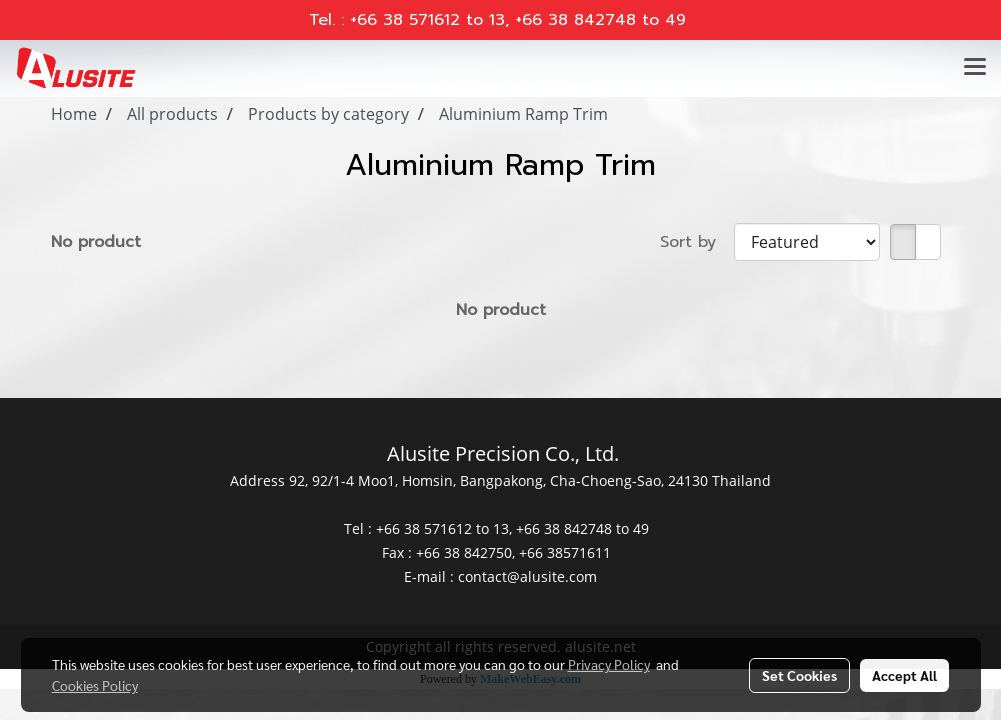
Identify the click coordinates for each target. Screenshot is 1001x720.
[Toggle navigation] (975, 68)
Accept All (904, 675)
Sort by (697, 242)
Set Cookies (799, 675)
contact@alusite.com (527, 576)
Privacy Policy (609, 664)
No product (96, 242)
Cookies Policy (95, 685)
